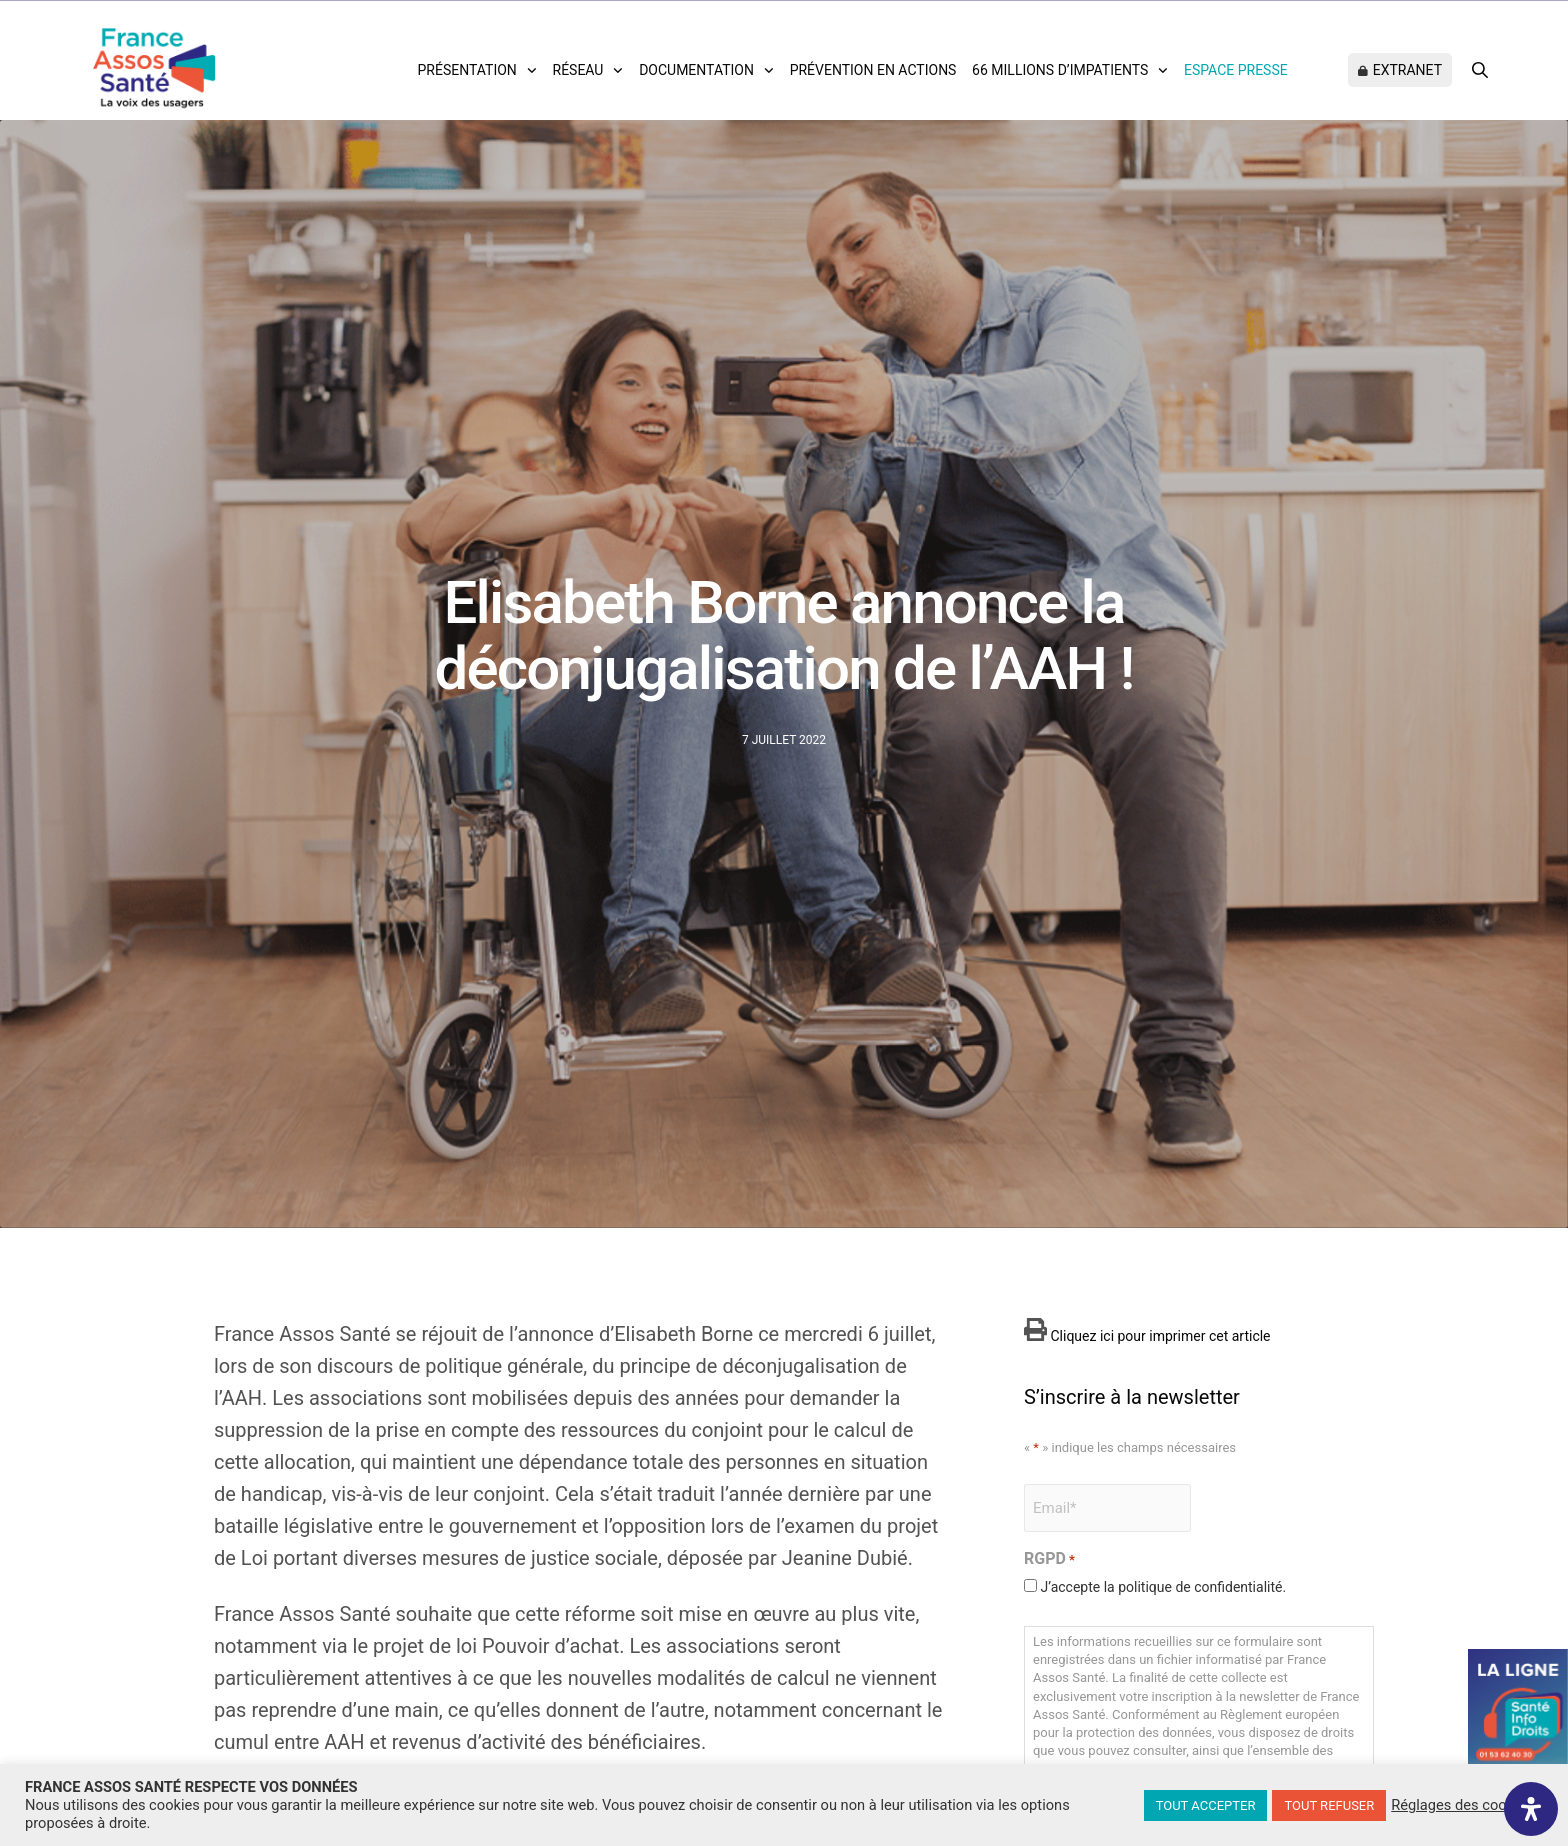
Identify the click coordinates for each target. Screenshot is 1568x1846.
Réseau (578, 70)
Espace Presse (1236, 70)
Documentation (696, 70)
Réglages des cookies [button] (1462, 1805)
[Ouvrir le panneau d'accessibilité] (1531, 1809)
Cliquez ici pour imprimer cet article (1147, 1336)
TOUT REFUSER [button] (1329, 1805)
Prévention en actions (873, 70)
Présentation (467, 70)
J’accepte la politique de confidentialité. (1163, 1587)
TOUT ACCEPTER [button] (1206, 1805)
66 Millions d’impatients (1060, 70)
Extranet (1407, 70)
